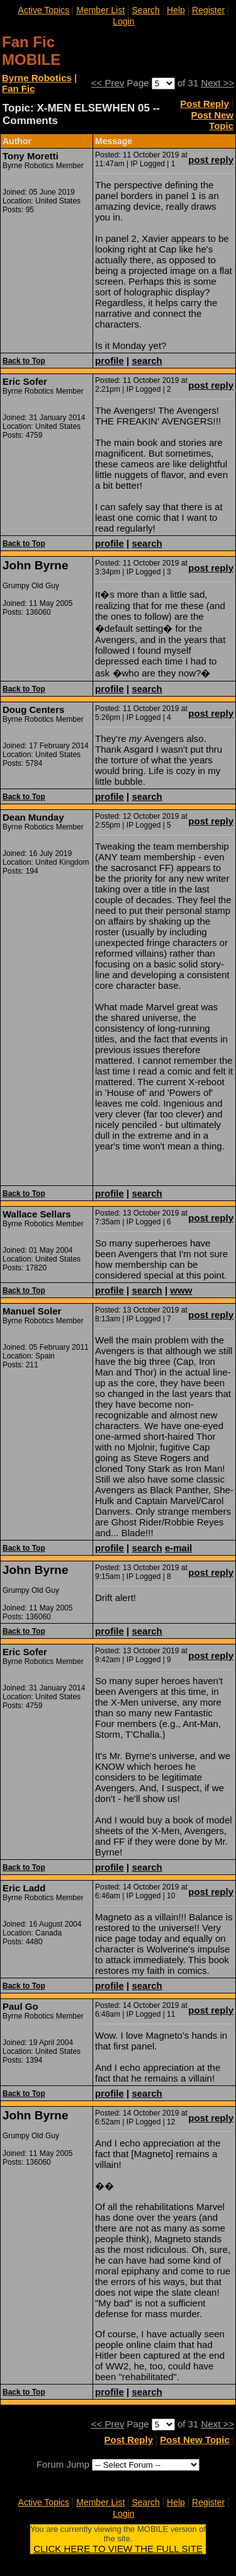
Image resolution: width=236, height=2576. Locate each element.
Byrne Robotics (37, 77)
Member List (100, 10)
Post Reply (204, 103)
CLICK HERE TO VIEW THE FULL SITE (118, 2548)
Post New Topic (212, 120)
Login (123, 21)
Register (208, 10)
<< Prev (108, 82)
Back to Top (24, 360)
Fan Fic (18, 88)
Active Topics (43, 10)
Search (145, 10)
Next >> (217, 82)
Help (176, 10)
